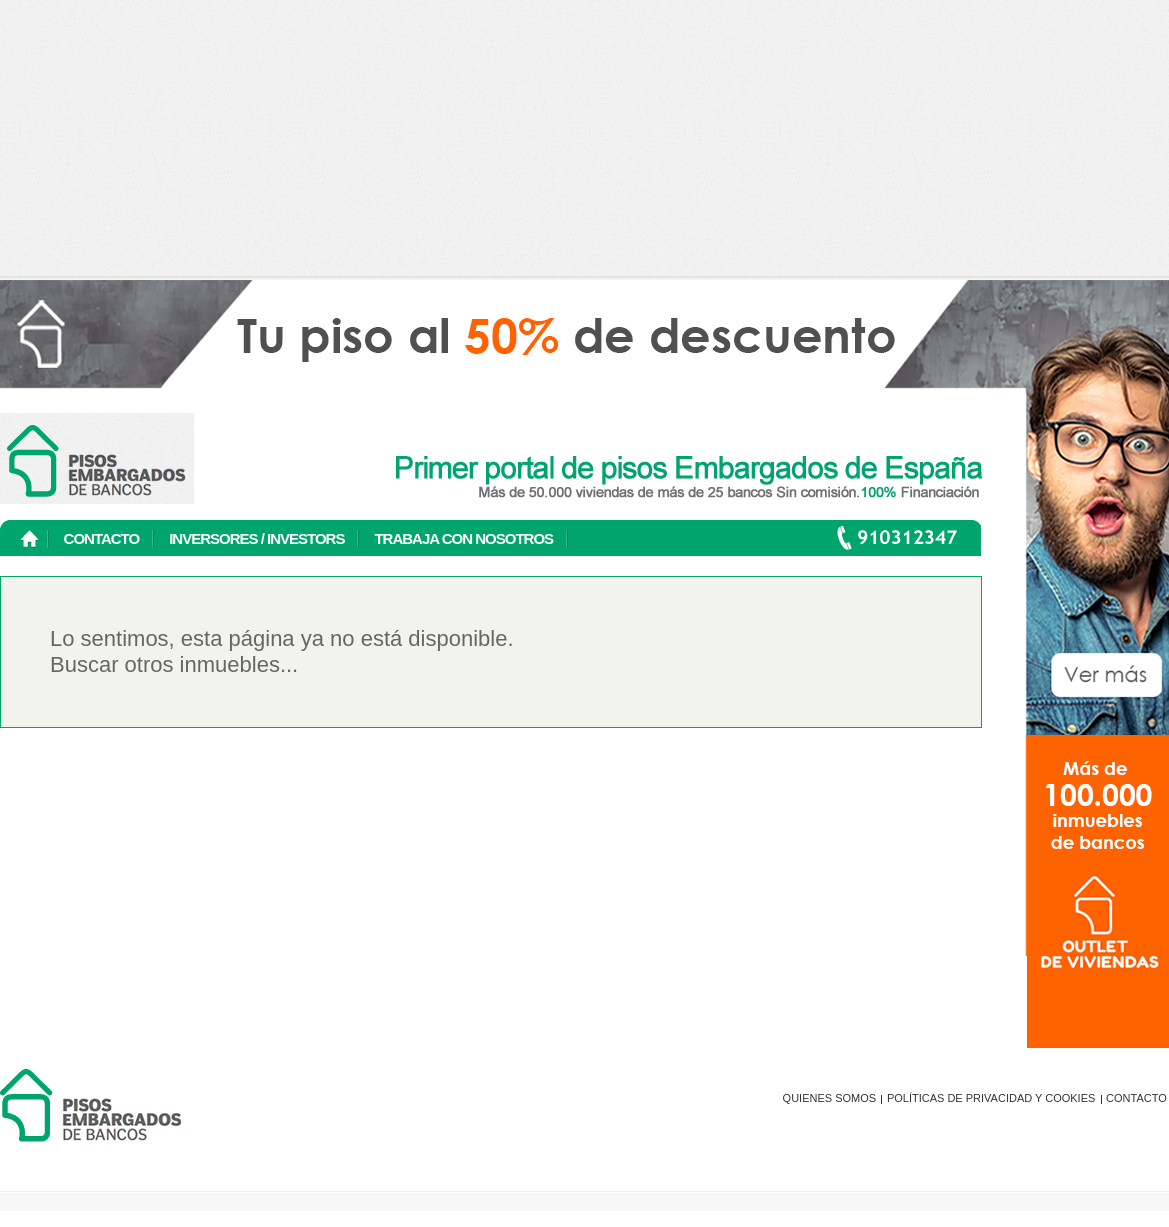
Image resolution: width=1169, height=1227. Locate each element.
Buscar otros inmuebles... (174, 664)
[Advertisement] (584, 140)
